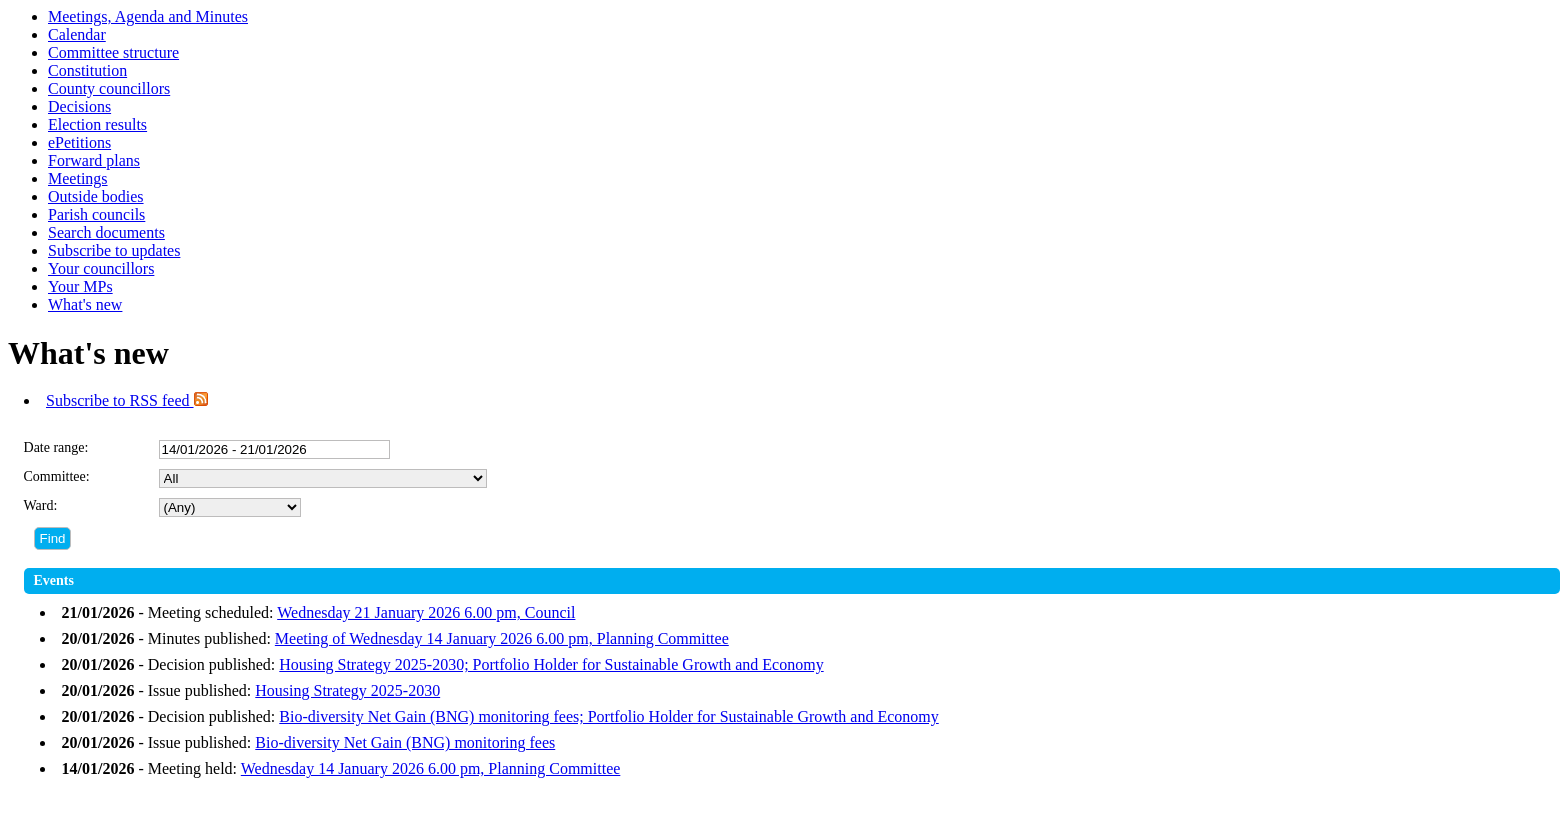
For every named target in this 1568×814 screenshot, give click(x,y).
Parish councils (96, 214)
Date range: (56, 447)
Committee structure (113, 52)
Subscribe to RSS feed (127, 400)
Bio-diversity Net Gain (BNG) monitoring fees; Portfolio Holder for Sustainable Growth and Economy (608, 716)
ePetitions (79, 142)
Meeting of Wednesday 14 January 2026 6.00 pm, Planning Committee (502, 638)
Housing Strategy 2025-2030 (347, 690)
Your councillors (101, 268)
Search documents (106, 232)
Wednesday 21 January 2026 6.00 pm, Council (426, 612)
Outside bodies (96, 196)
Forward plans (94, 160)
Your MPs (80, 286)
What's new (85, 304)
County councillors (109, 88)
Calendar (77, 34)
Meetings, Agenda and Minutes (148, 16)
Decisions (79, 106)
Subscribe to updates (114, 250)
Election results (97, 124)
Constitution (87, 70)
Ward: (41, 505)
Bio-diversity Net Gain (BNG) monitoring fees (405, 742)
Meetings (78, 178)
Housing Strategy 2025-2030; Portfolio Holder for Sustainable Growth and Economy (551, 664)
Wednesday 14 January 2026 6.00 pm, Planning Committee (431, 768)
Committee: (57, 476)
